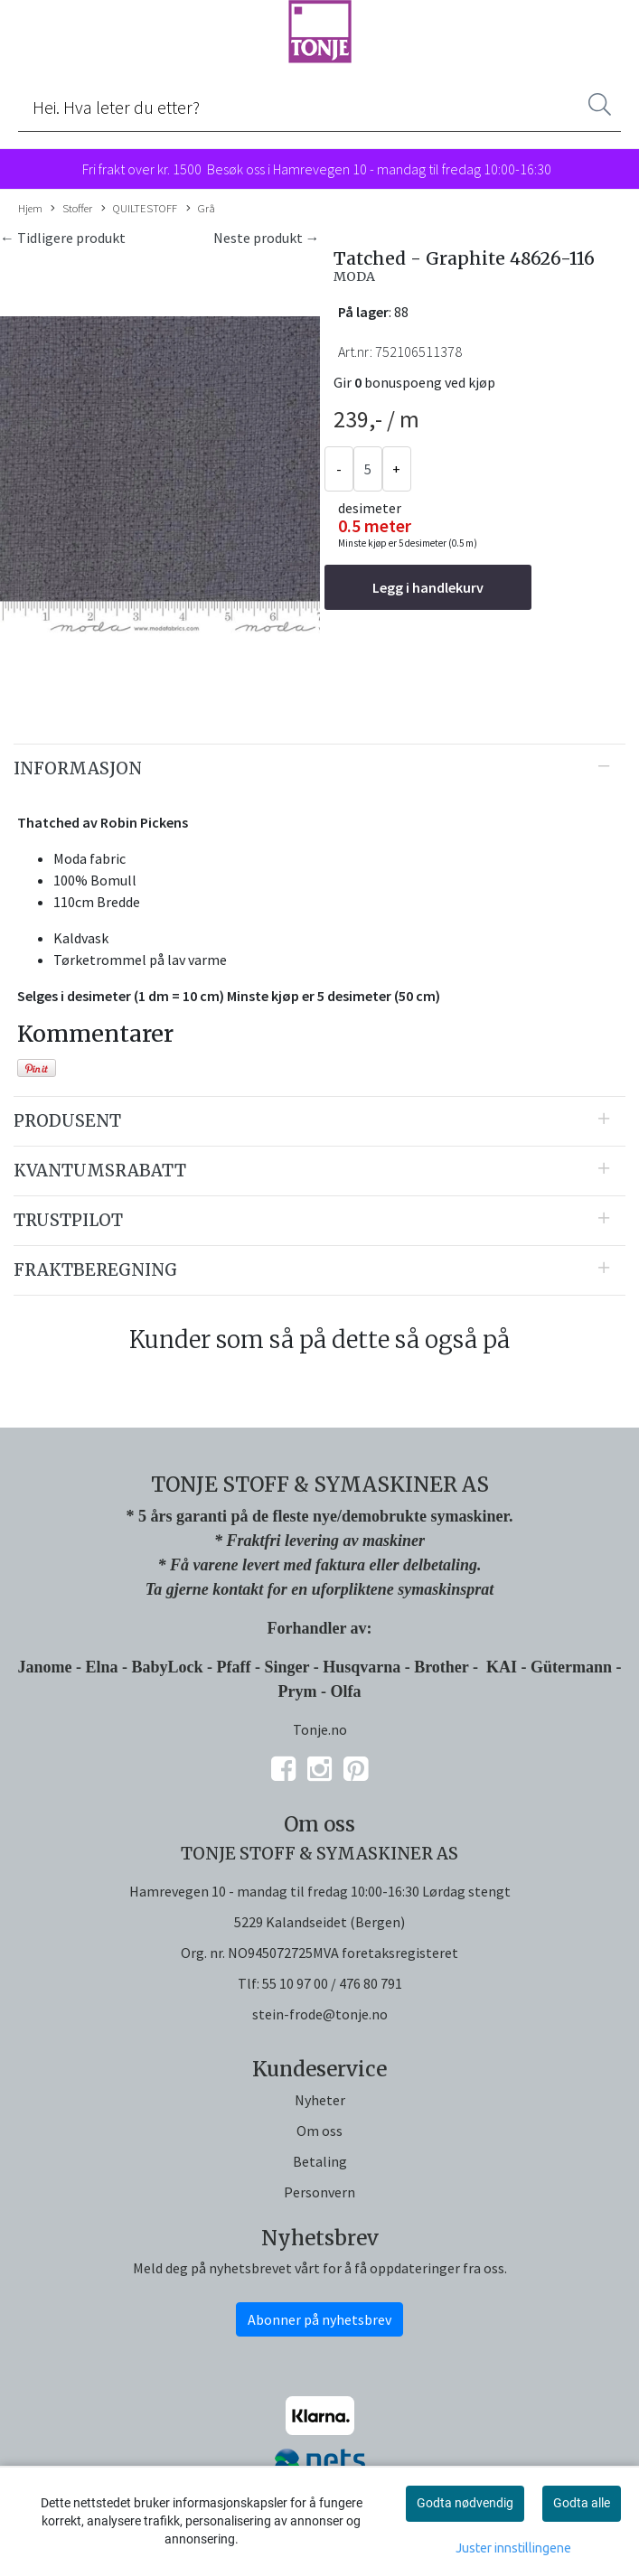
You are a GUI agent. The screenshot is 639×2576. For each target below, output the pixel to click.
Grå (200, 209)
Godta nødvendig (465, 2503)
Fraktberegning (95, 1270)
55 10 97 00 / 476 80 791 (332, 1983)
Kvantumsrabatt (100, 1170)
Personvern (319, 2192)
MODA (354, 276)
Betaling (320, 2161)
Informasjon (78, 768)
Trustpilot (68, 1220)
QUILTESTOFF (139, 209)
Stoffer (71, 209)
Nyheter (320, 2100)
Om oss (319, 2131)
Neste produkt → (266, 238)
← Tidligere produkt (63, 238)
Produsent (67, 1120)
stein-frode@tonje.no (320, 2014)
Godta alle (581, 2503)
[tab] (319, 769)
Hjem (30, 208)
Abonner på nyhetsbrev (319, 2319)
